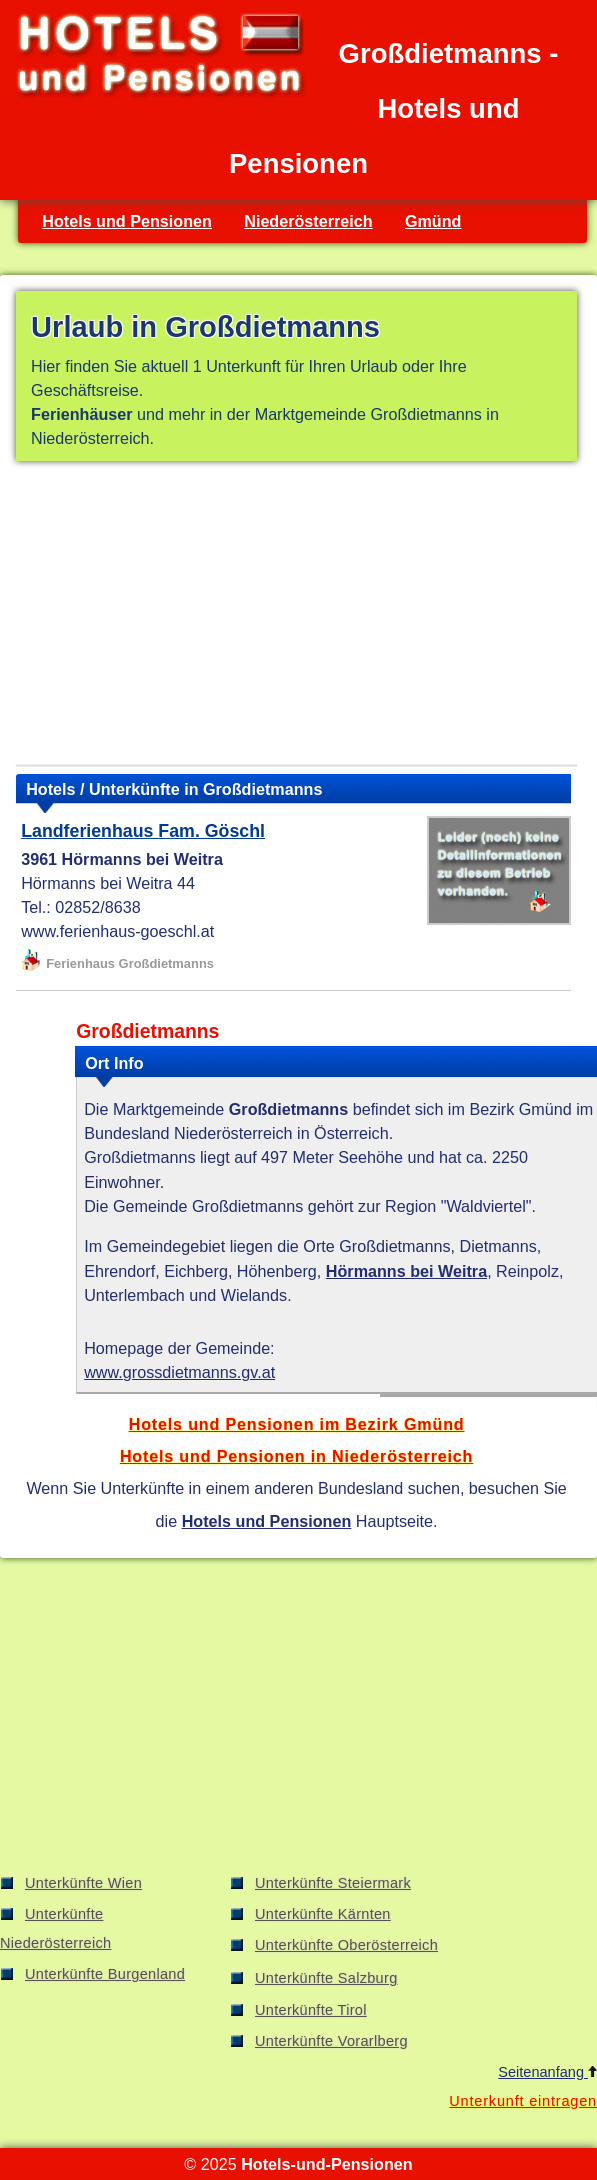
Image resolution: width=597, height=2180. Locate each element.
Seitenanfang (547, 2072)
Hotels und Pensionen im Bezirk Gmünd (297, 1424)
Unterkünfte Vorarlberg (331, 2041)
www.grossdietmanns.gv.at (179, 1372)
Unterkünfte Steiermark (333, 1883)
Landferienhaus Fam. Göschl (143, 831)
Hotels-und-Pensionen (326, 2164)
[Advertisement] (296, 617)
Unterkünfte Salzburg (326, 1978)
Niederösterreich (308, 221)
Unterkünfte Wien (83, 1883)
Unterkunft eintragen (523, 2101)
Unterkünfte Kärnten (323, 1914)
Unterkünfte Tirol (311, 2010)
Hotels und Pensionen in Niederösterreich (296, 1456)
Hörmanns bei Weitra (406, 1271)
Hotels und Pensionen (127, 221)
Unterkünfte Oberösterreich (346, 1945)
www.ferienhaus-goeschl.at (117, 931)
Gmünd (433, 221)
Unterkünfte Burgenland (105, 1974)
